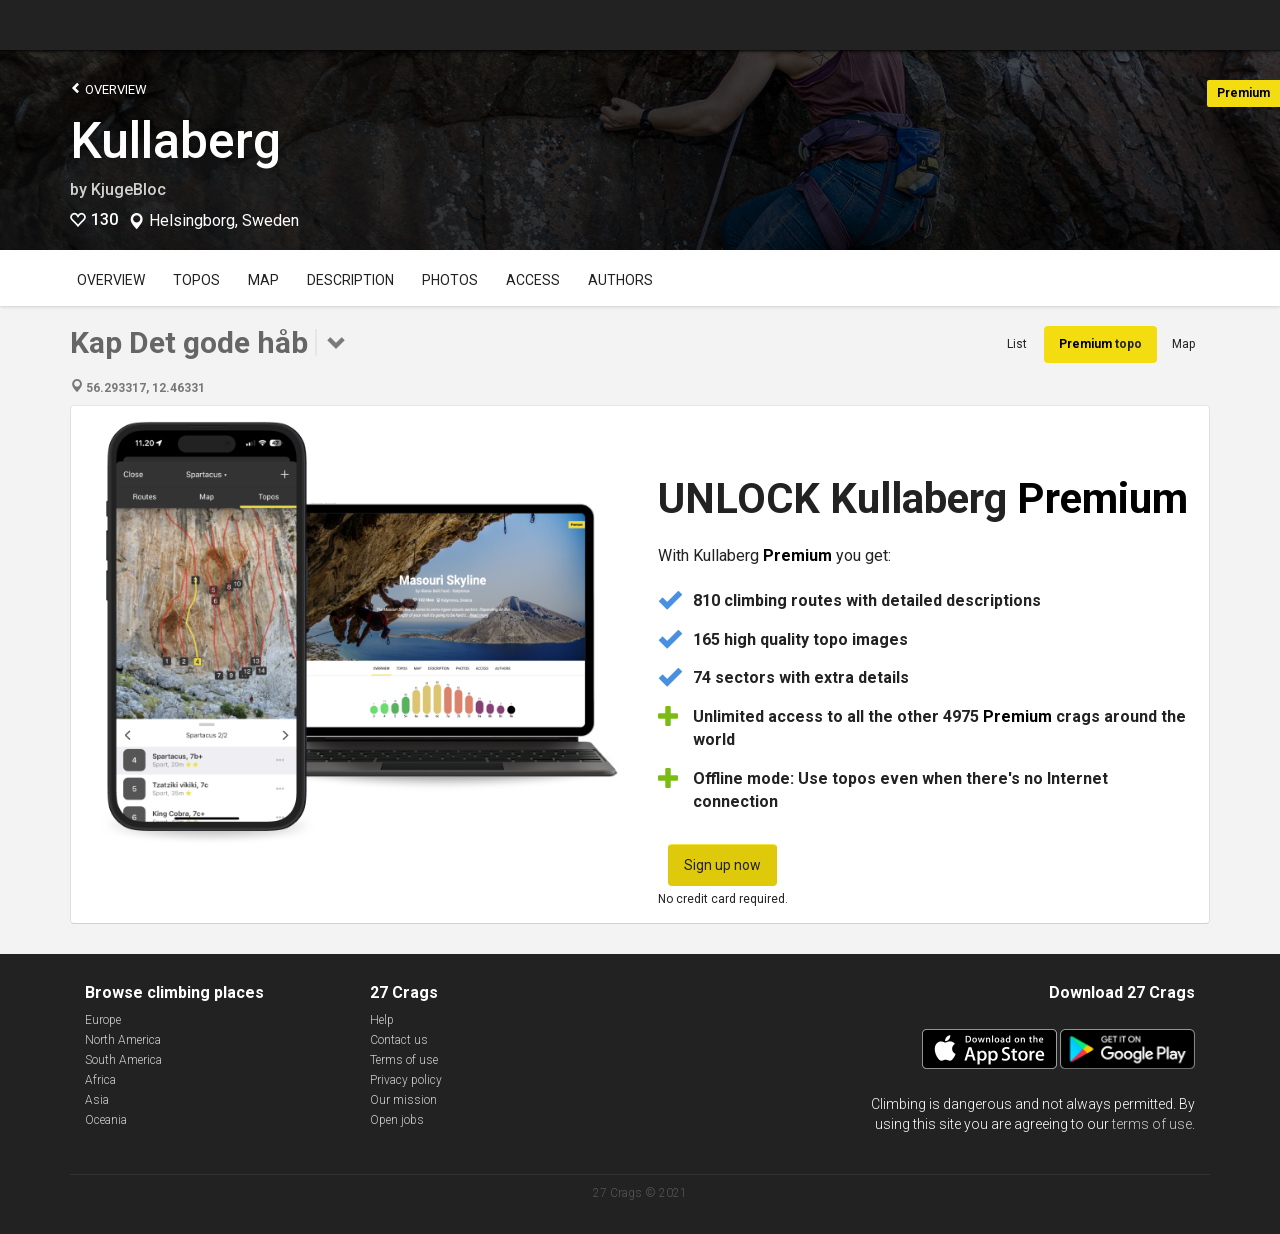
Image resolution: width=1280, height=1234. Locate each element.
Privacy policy (406, 1080)
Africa (100, 1080)
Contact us (399, 1040)
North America (123, 1040)
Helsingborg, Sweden (224, 221)
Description (350, 280)
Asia (97, 1100)
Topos (196, 280)
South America (123, 1060)
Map (263, 280)
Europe (103, 1020)
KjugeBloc (128, 189)
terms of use (1152, 1124)
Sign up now (722, 865)
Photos (450, 280)
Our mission (403, 1100)
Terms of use (404, 1060)
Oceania (106, 1120)
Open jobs (397, 1120)
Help (382, 1020)
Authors (620, 280)
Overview (108, 88)
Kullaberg (175, 141)
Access (533, 280)
